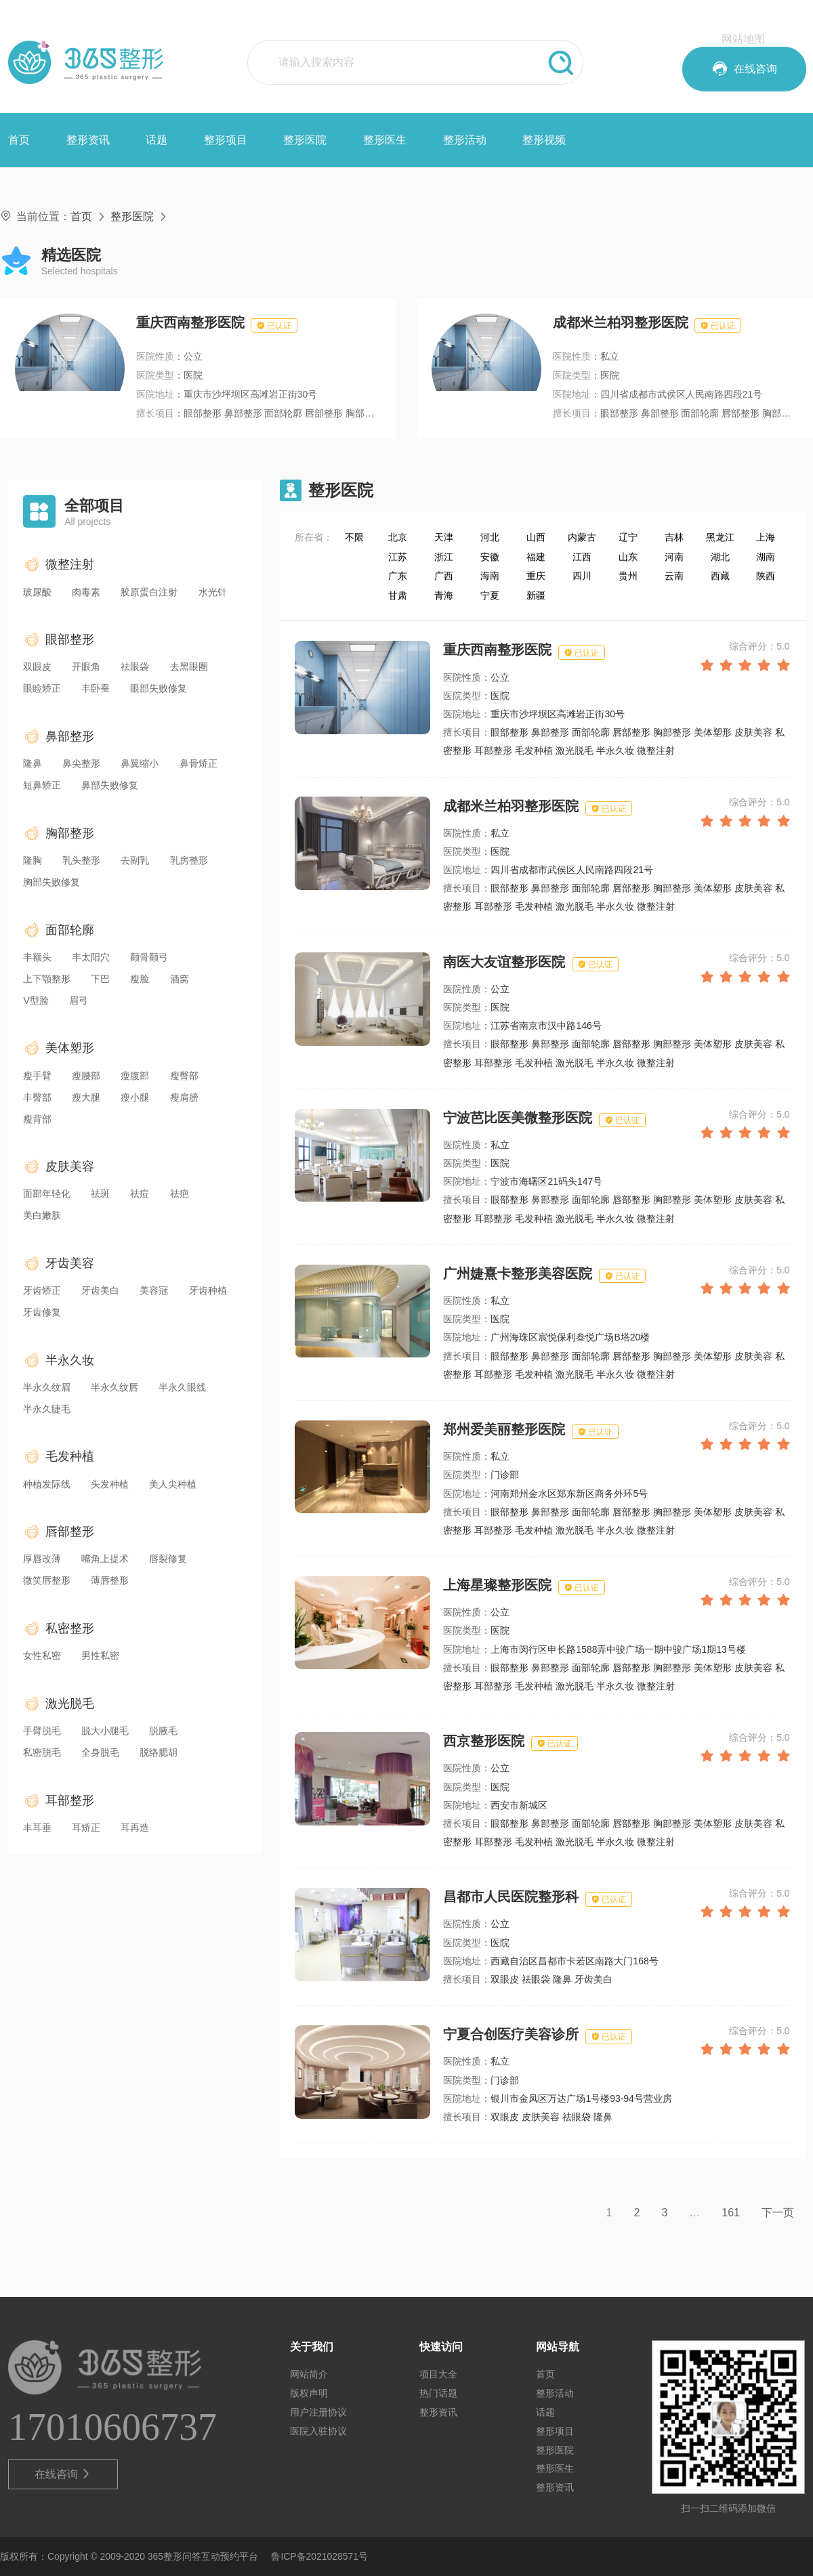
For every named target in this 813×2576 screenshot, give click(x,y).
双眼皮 (37, 666)
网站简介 (309, 2374)
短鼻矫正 (42, 785)
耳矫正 (86, 1827)
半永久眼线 (182, 1387)
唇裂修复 (168, 1558)
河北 (489, 537)
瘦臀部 (184, 1075)
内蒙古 (582, 537)
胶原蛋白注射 (149, 592)
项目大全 (438, 2374)
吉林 (674, 537)
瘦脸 (139, 978)
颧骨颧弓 (149, 957)
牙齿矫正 (42, 1290)
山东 (628, 556)
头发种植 (110, 1484)
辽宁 (628, 537)
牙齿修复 (42, 1312)
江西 (581, 556)
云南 (674, 575)
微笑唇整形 (46, 1580)
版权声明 (309, 2393)
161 (731, 2212)
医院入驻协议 (318, 2431)
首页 (19, 140)
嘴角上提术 (105, 1558)
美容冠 (154, 1290)
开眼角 (86, 666)
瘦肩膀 (184, 1097)
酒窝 (179, 978)
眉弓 (78, 1000)
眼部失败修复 (158, 688)
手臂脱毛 (42, 1730)
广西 (443, 575)
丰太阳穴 (91, 957)
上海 (765, 537)
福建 (535, 556)
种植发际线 (46, 1484)
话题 (156, 140)
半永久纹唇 (114, 1387)
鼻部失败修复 (109, 785)
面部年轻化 (46, 1193)
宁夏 (489, 595)
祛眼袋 (135, 666)
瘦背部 (37, 1119)
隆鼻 (32, 763)
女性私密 (42, 1655)
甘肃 (397, 595)
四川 (581, 575)
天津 (443, 537)
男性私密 (100, 1655)
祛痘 (139, 1193)
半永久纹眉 (46, 1387)
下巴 (100, 978)
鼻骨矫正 (198, 763)
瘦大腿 (86, 1097)
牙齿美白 (100, 1290)
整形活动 (464, 140)
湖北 (720, 556)
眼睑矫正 (42, 688)
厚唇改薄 (42, 1558)
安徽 (489, 556)
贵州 (628, 575)
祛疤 (179, 1193)
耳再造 (135, 1827)
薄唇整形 (110, 1580)
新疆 (535, 595)
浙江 (443, 556)
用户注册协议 (318, 2412)
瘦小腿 (135, 1097)
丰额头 (37, 957)
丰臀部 (37, 1097)
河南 (674, 556)
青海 (443, 595)
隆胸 (32, 860)
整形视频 (544, 140)
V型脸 (35, 1000)
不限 (354, 537)
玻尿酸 (37, 592)
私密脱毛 (42, 1752)
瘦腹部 (135, 1075)
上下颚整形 (46, 978)
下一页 (778, 2212)
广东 (397, 575)
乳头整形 (81, 860)
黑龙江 (720, 537)
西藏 (720, 575)
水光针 (213, 592)
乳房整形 (189, 860)
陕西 (765, 575)
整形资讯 (88, 140)
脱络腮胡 (159, 1752)
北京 (397, 537)
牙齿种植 (208, 1290)
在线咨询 (63, 2474)
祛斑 (100, 1193)
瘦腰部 (86, 1075)
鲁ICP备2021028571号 (319, 2556)
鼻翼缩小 (140, 763)
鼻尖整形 (81, 763)
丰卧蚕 (95, 688)
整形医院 (305, 140)
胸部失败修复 (51, 882)
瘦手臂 (37, 1075)
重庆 (535, 575)
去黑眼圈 (189, 666)
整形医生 (384, 140)
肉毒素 (86, 592)
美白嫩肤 (42, 1215)
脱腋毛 (163, 1730)
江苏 (397, 556)
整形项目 (225, 140)
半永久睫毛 (46, 1408)
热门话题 (438, 2393)
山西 (535, 537)
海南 (489, 575)
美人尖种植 (172, 1484)
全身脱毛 (100, 1752)
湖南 (765, 556)
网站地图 (743, 39)
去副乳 (135, 860)
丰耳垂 (37, 1827)
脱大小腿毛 (105, 1730)
